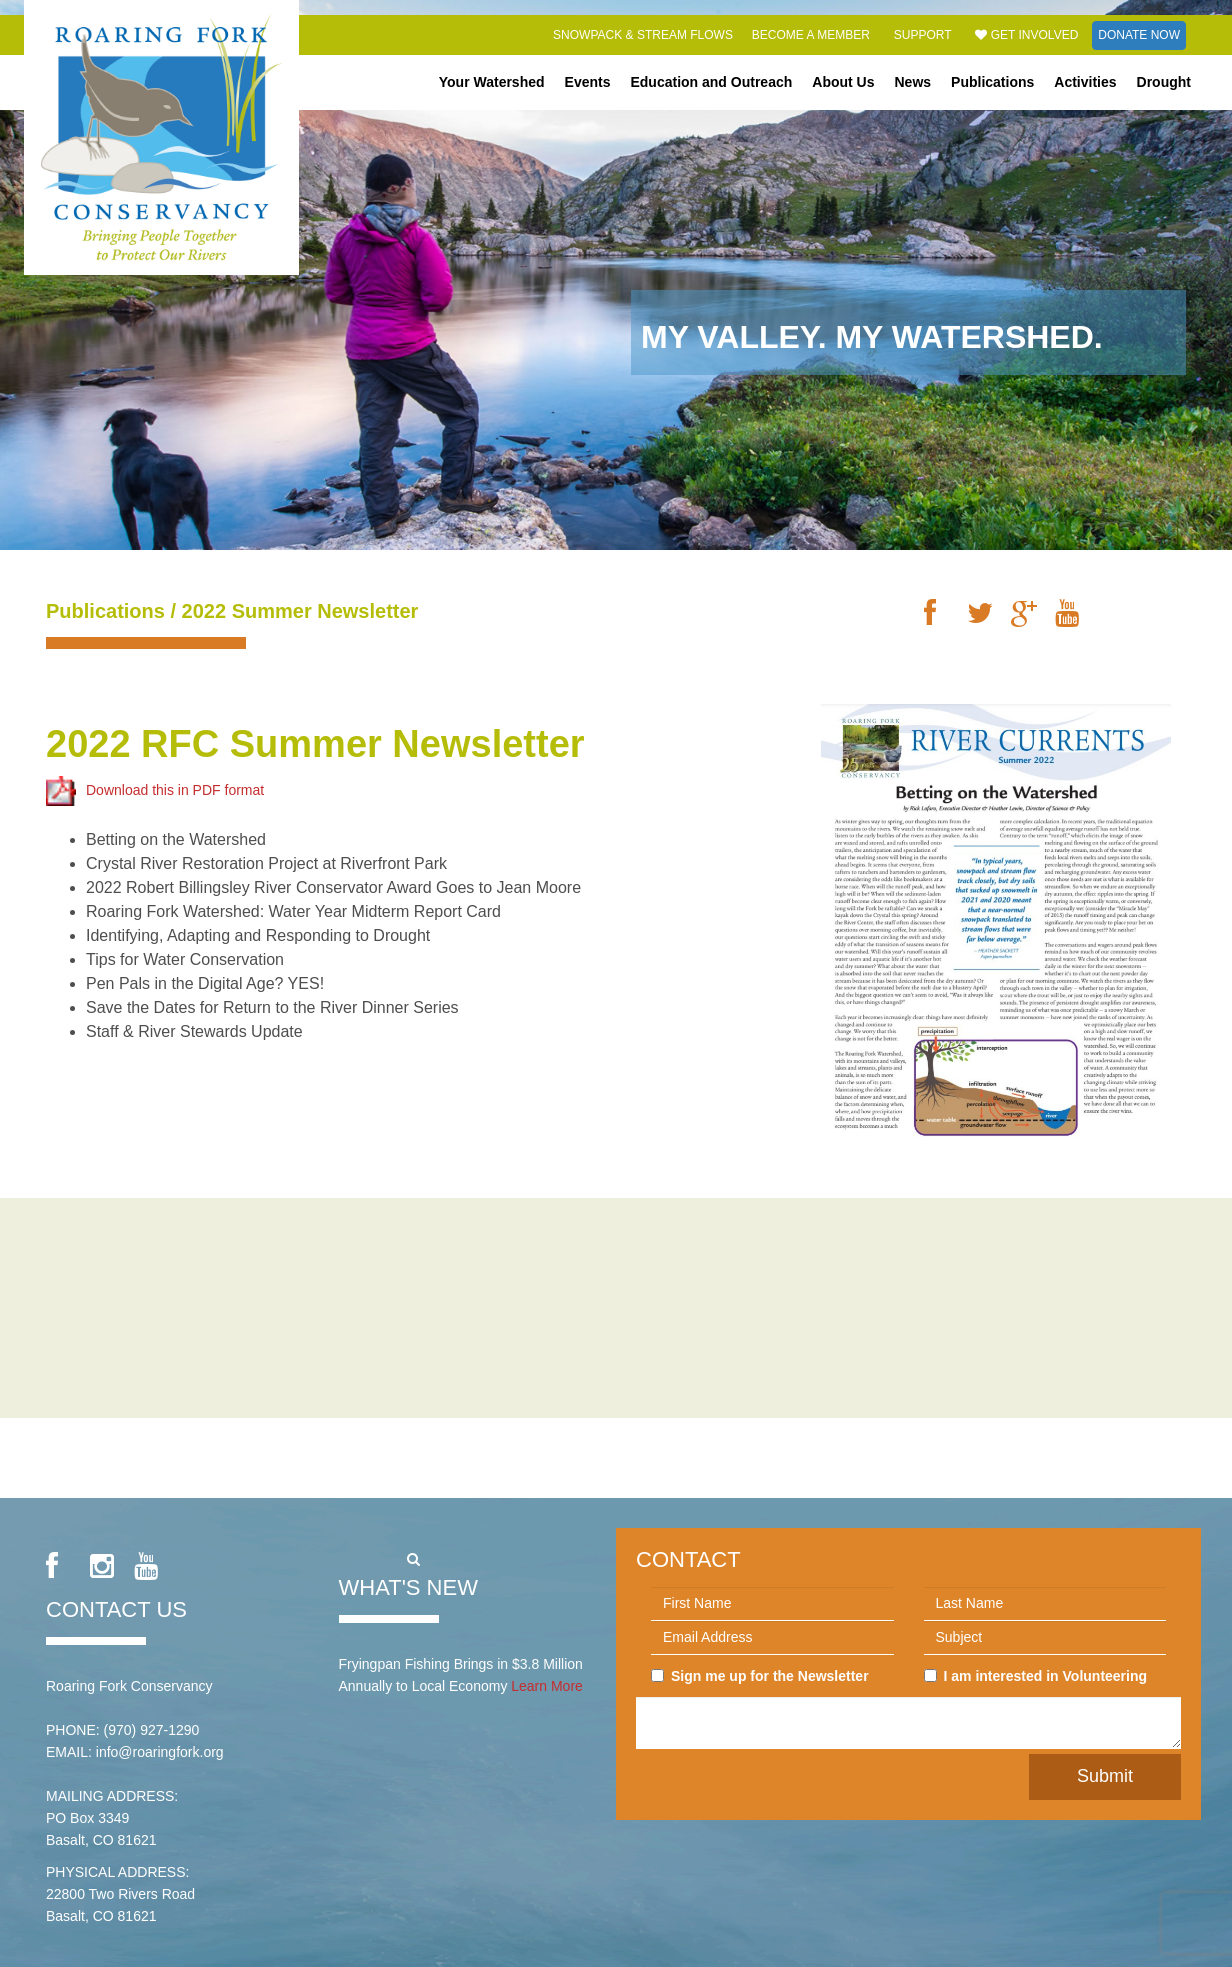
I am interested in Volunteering (1036, 1676)
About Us (843, 82)
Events (588, 82)
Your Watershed (492, 82)
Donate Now (1139, 35)
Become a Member (811, 35)
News (913, 82)
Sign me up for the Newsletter (760, 1676)
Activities (1085, 82)
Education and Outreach (711, 82)
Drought (1164, 82)
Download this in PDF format (155, 790)
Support (923, 35)
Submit (1105, 1776)
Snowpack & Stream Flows (643, 35)
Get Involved (1026, 35)
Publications (992, 82)
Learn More (547, 1686)
